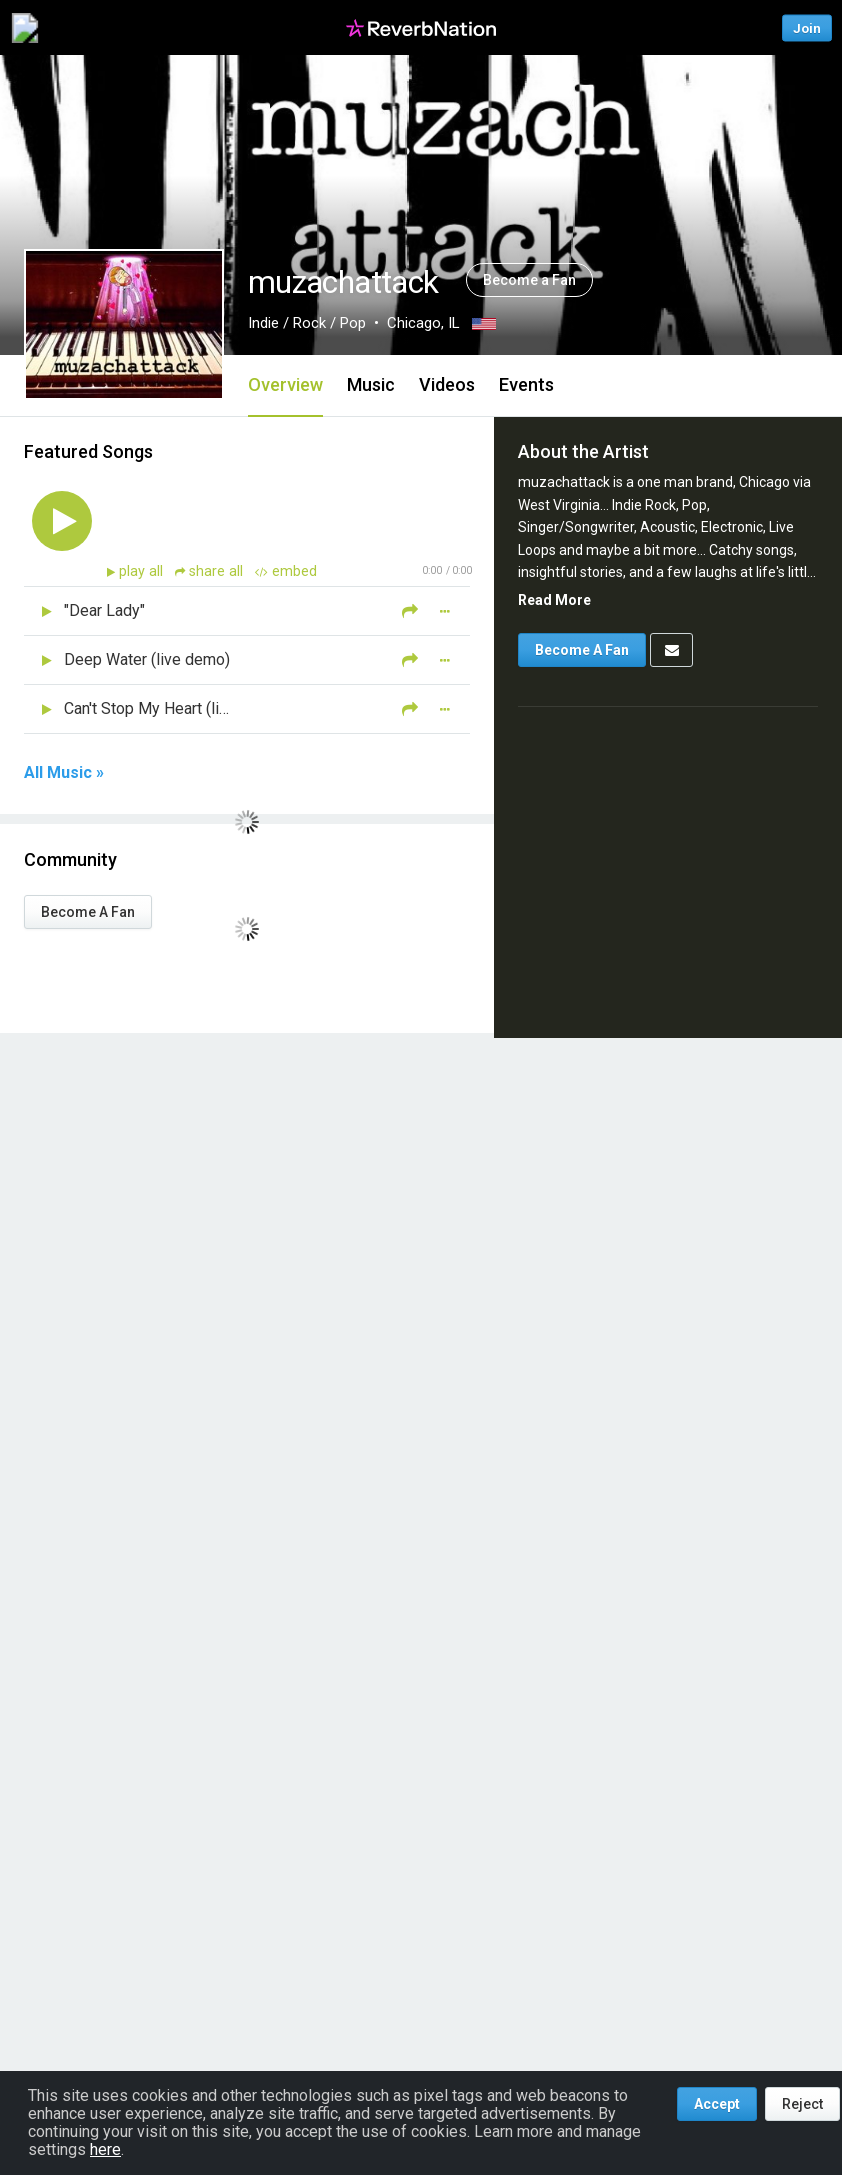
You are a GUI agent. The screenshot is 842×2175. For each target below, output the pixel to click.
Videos (447, 384)
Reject (802, 2104)
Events (526, 384)
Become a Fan (529, 280)
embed (286, 571)
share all (211, 571)
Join (807, 27)
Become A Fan (88, 912)
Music (371, 384)
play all (143, 571)
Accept (717, 2104)
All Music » (64, 773)
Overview (285, 384)
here (105, 2149)
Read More (554, 600)
